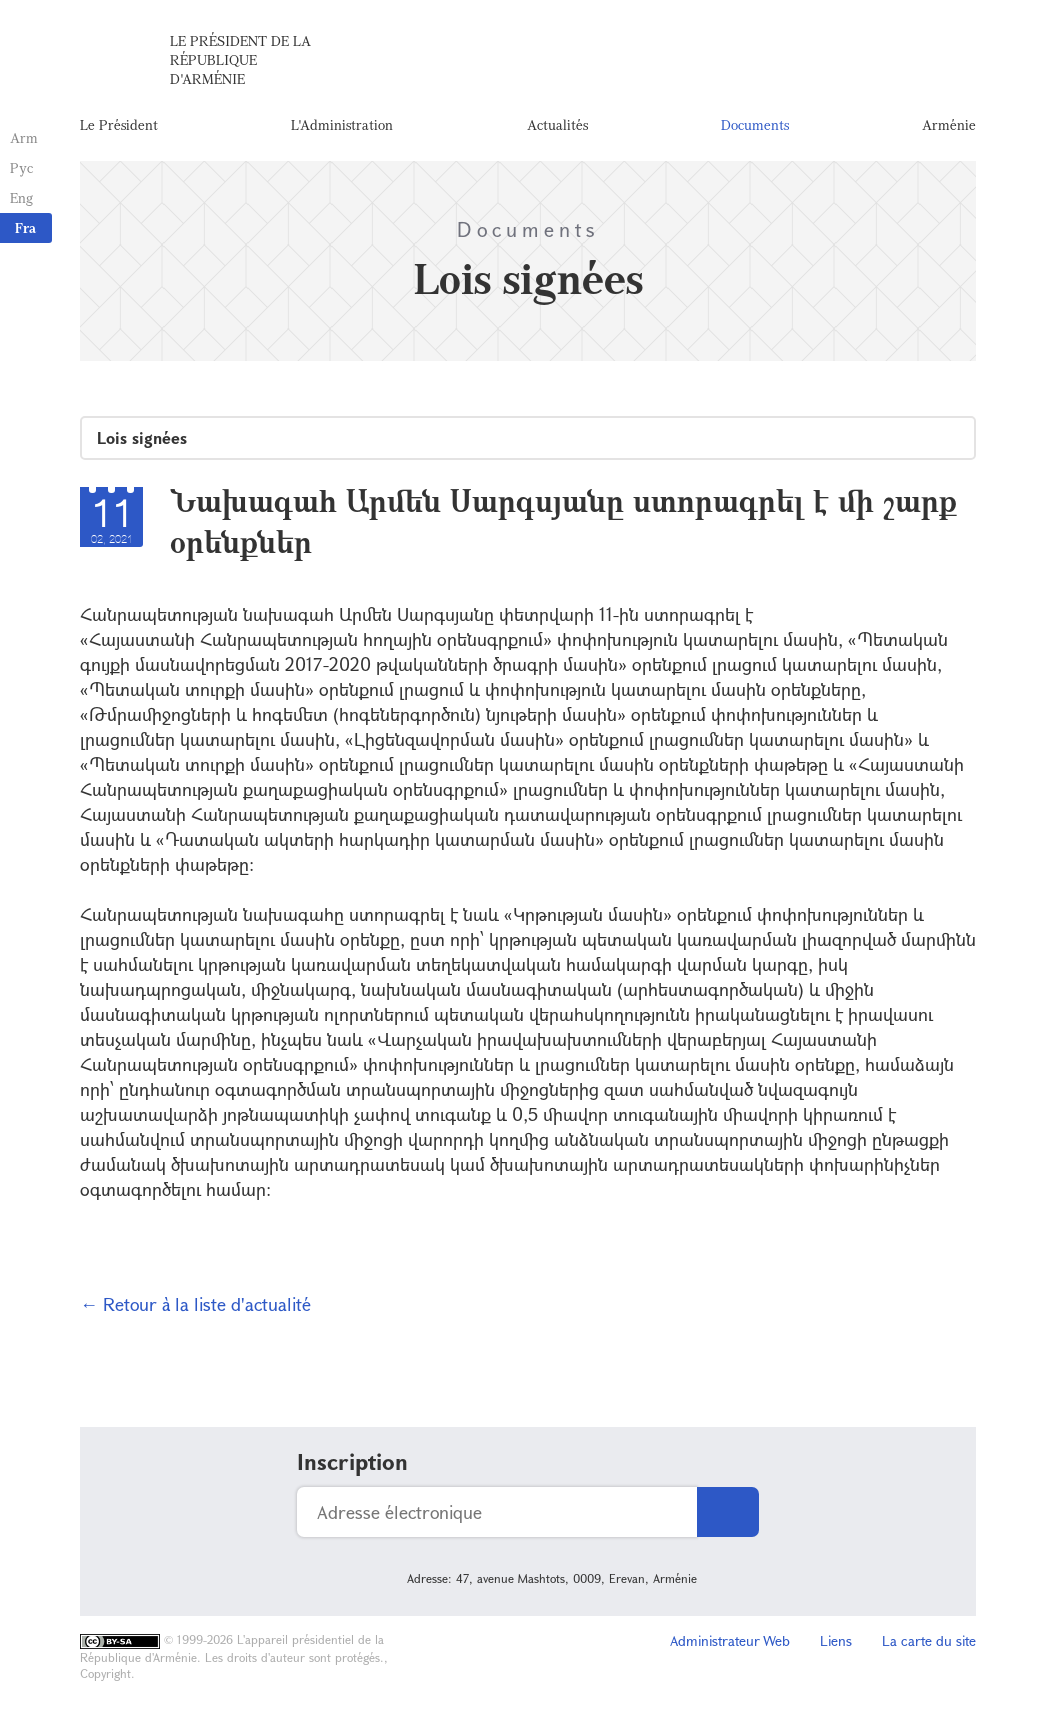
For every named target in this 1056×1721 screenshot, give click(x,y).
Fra (25, 227)
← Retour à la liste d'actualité (195, 1304)
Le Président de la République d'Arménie (240, 59)
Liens (836, 1640)
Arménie (949, 124)
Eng (21, 197)
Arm (24, 137)
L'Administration (342, 124)
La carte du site (929, 1640)
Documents (755, 124)
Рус (21, 167)
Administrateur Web (730, 1640)
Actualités (557, 124)
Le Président (119, 124)
